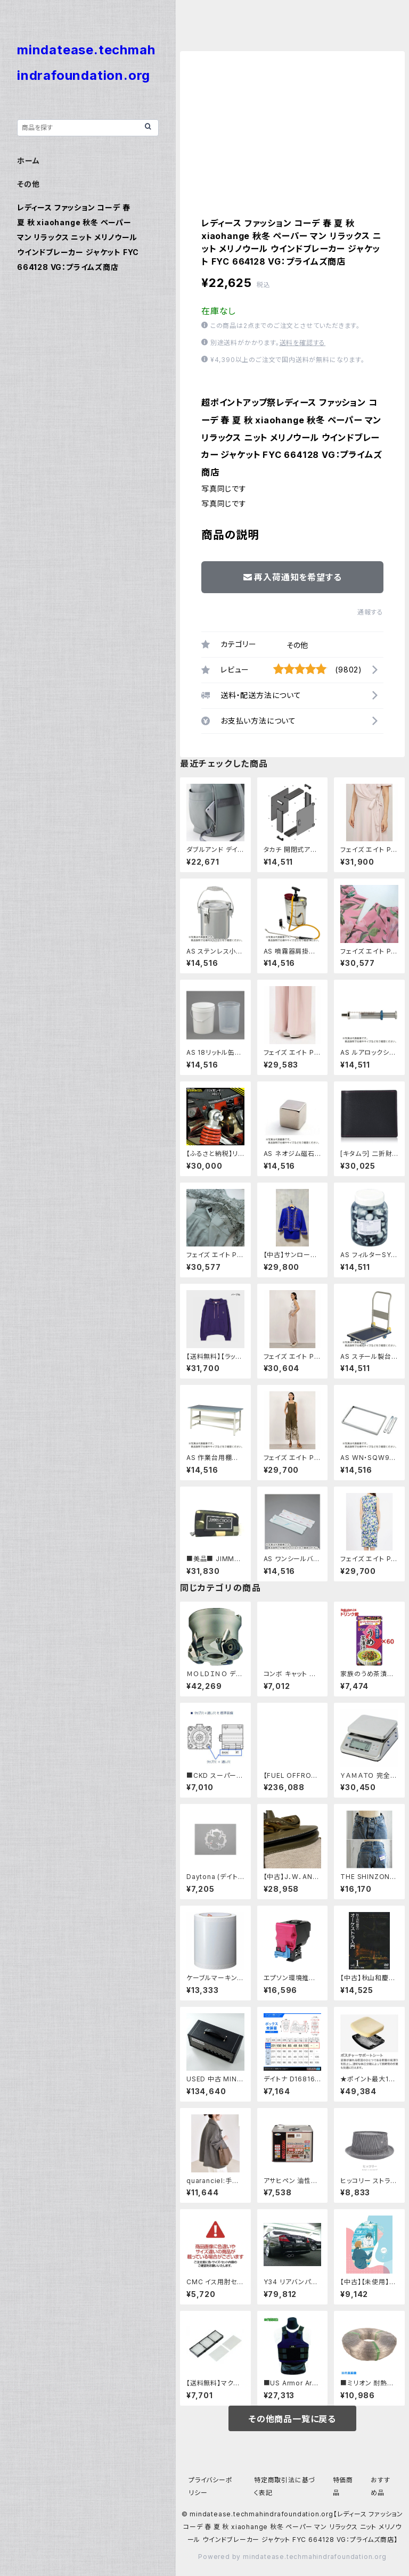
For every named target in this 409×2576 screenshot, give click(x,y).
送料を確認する (303, 343)
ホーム (28, 160)
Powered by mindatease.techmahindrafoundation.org (292, 2557)
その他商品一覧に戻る (292, 2419)
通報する (370, 612)
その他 (297, 645)
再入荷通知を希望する (292, 577)
